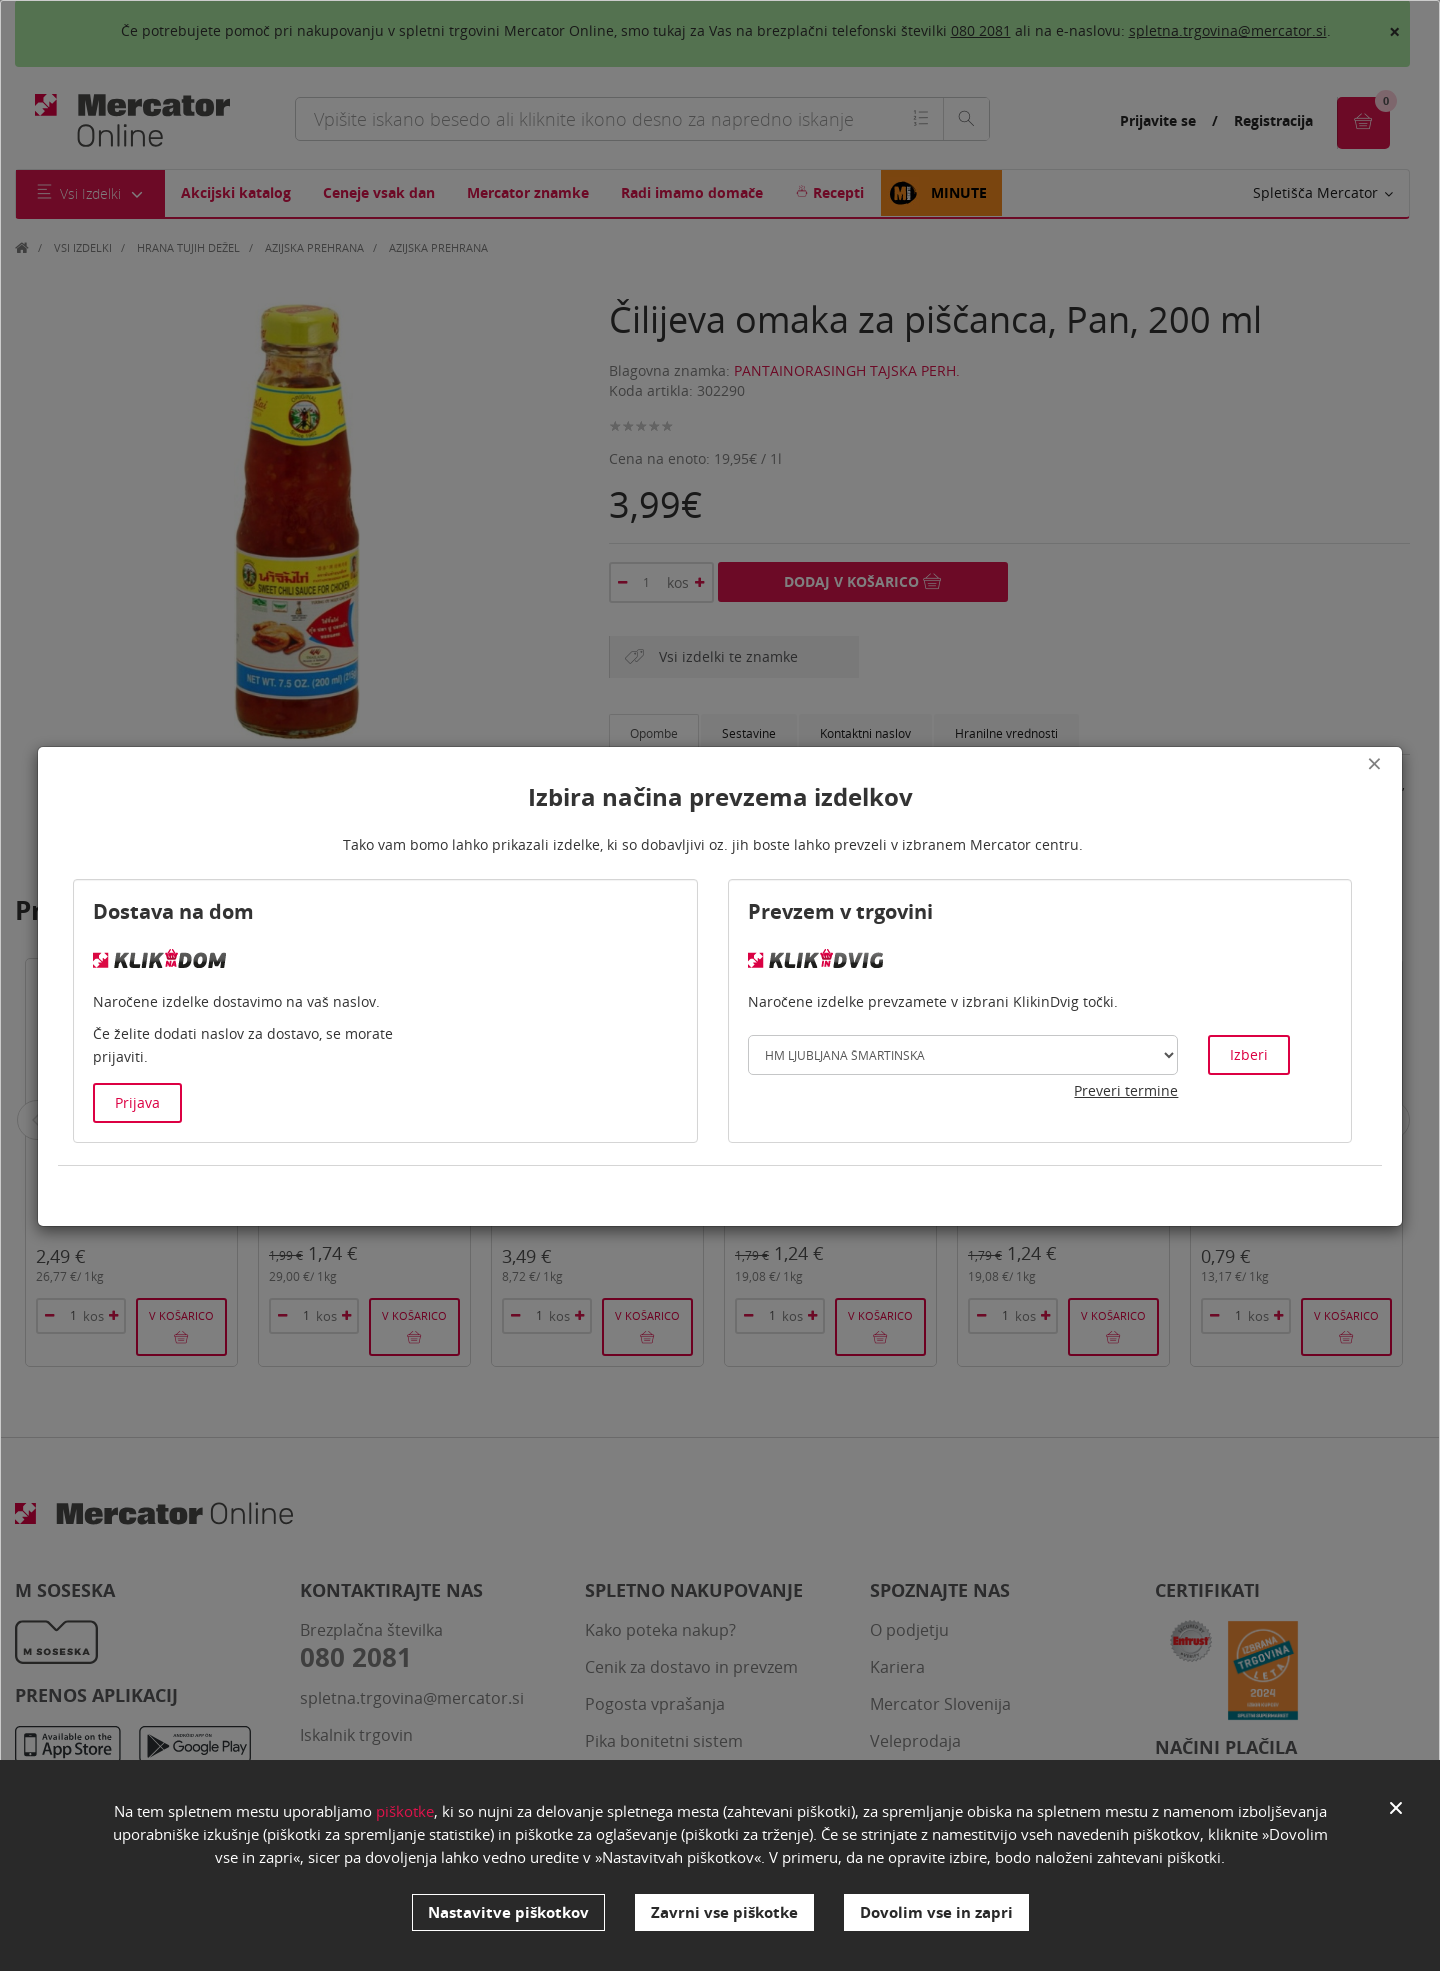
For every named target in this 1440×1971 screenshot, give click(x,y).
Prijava (137, 1102)
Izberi (1249, 1054)
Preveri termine (1126, 1090)
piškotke (405, 1811)
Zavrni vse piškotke (724, 1912)
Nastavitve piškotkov (508, 1912)
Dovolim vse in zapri (936, 1912)
